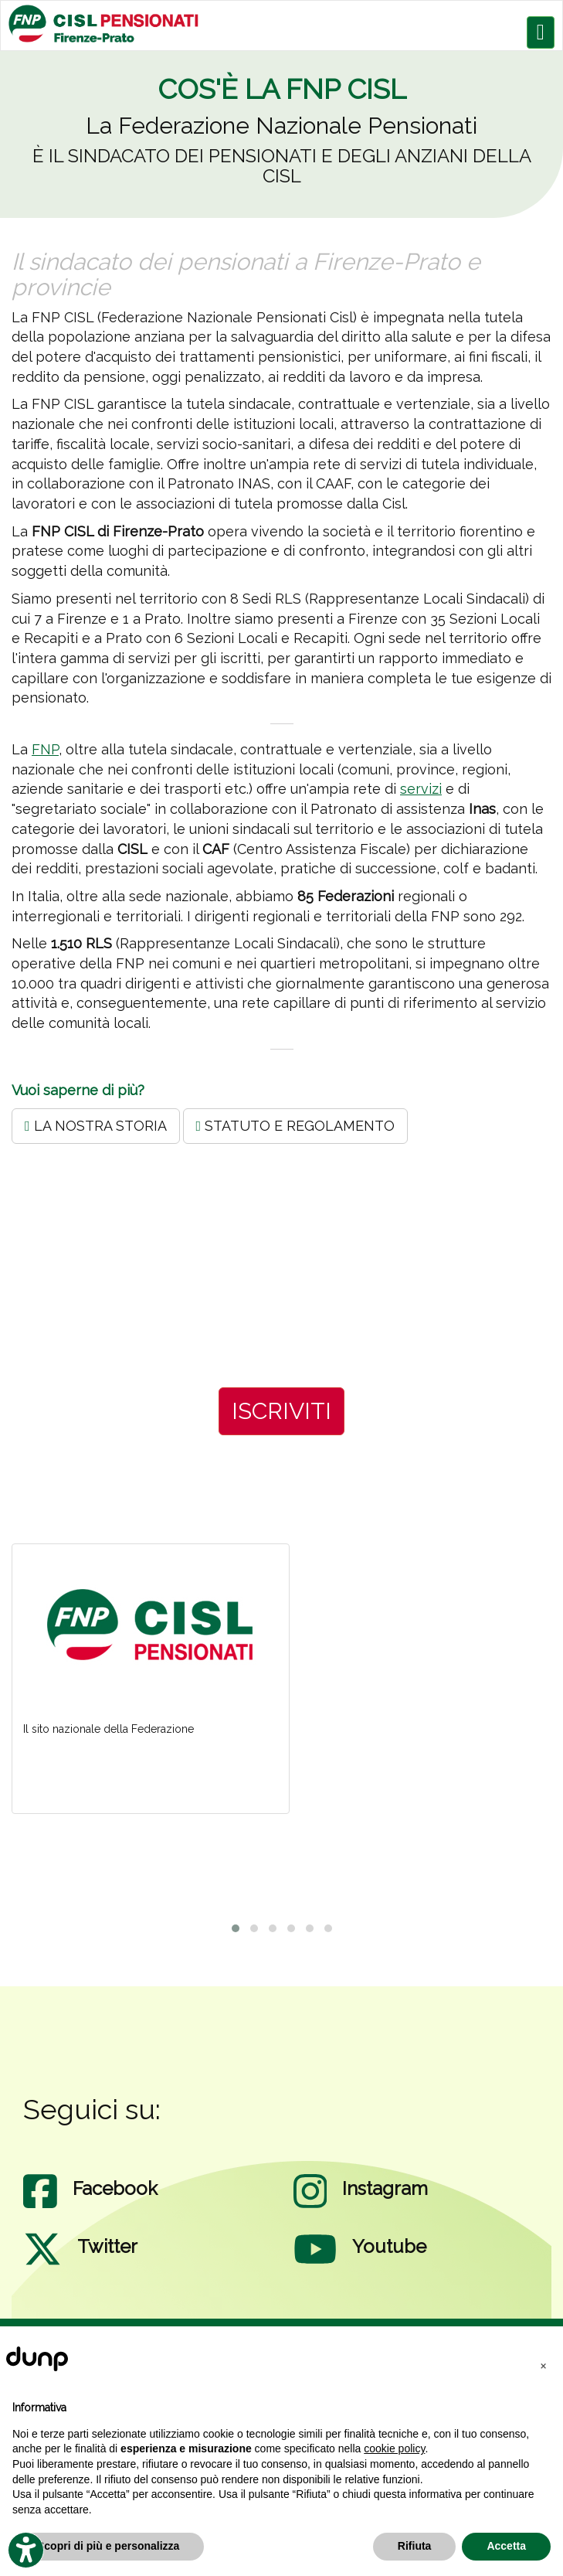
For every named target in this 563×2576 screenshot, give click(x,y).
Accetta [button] (506, 2546)
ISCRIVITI (281, 1410)
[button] (543, 2365)
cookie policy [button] (394, 2448)
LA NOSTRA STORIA (96, 1126)
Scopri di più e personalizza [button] (108, 2546)
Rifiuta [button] (415, 2546)
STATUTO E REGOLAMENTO (295, 1126)
